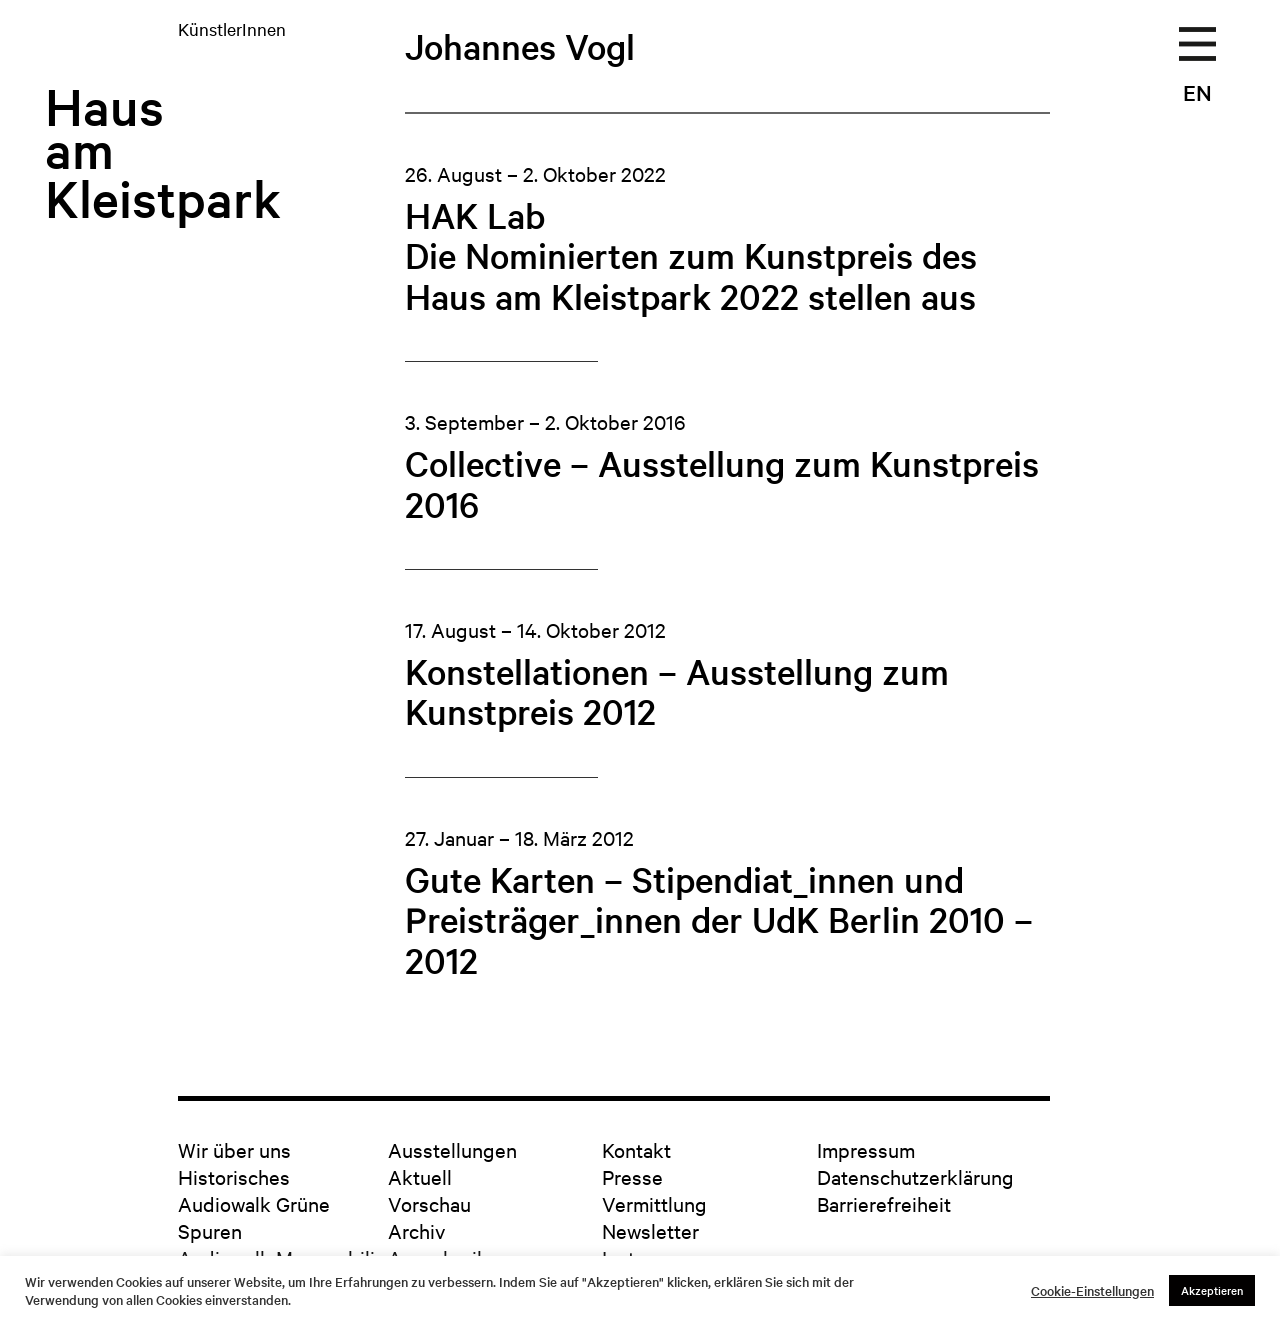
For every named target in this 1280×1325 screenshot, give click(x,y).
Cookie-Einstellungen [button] (1092, 1291)
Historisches (234, 1176)
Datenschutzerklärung (915, 1176)
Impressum (866, 1149)
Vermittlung (654, 1203)
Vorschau (429, 1203)
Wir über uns (234, 1149)
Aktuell (420, 1176)
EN (1197, 92)
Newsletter (650, 1230)
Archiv (416, 1230)
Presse (632, 1176)
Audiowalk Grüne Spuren (254, 1217)
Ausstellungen (452, 1149)
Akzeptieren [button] (1212, 1290)
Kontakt (636, 1149)
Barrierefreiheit (884, 1203)
